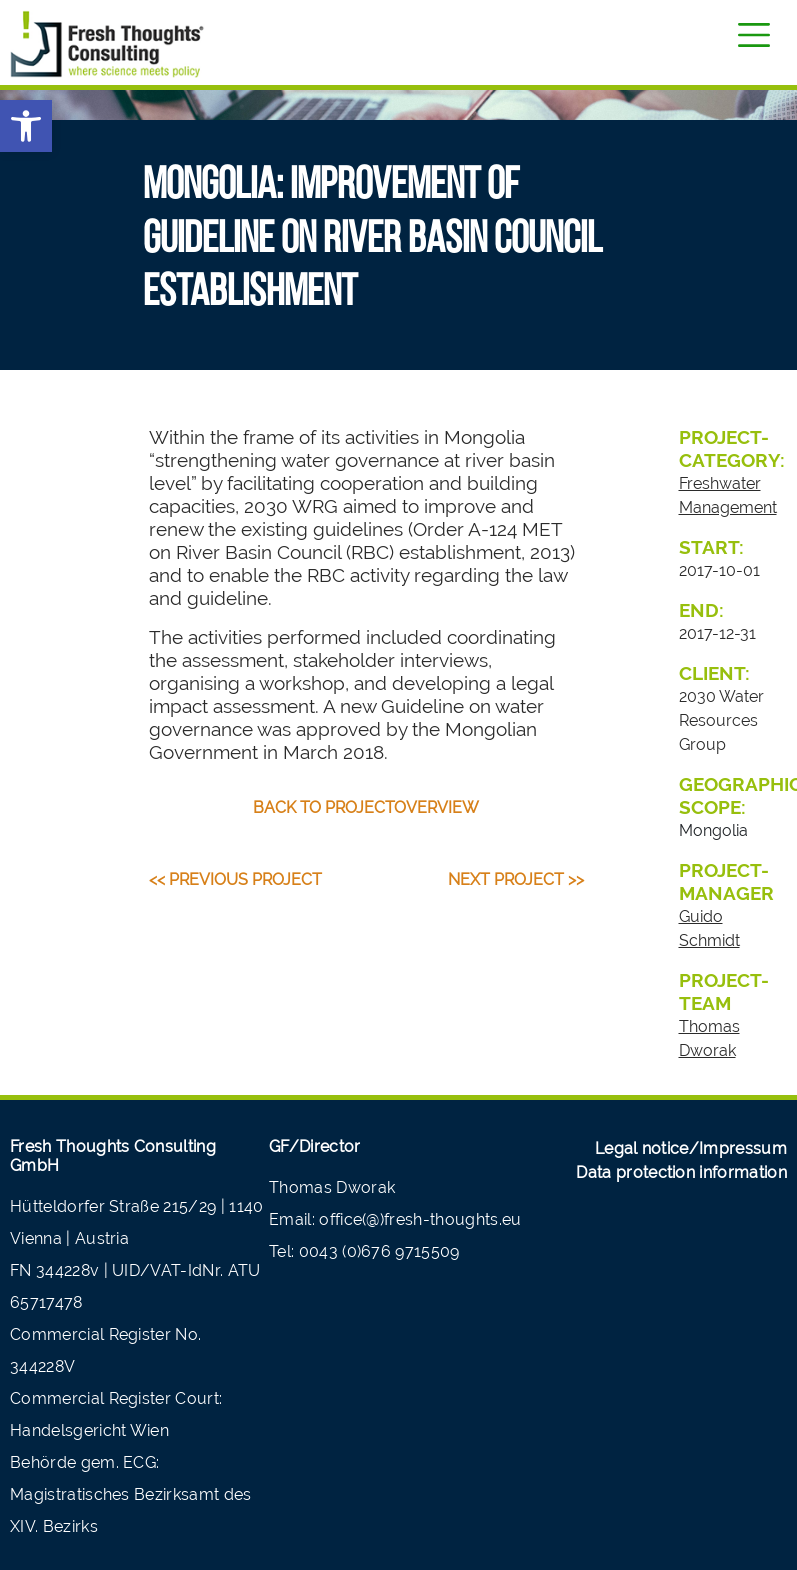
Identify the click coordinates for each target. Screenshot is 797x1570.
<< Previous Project (235, 879)
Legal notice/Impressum (691, 1148)
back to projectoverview (366, 807)
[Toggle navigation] (754, 35)
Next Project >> (516, 879)
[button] (26, 126)
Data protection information (681, 1172)
